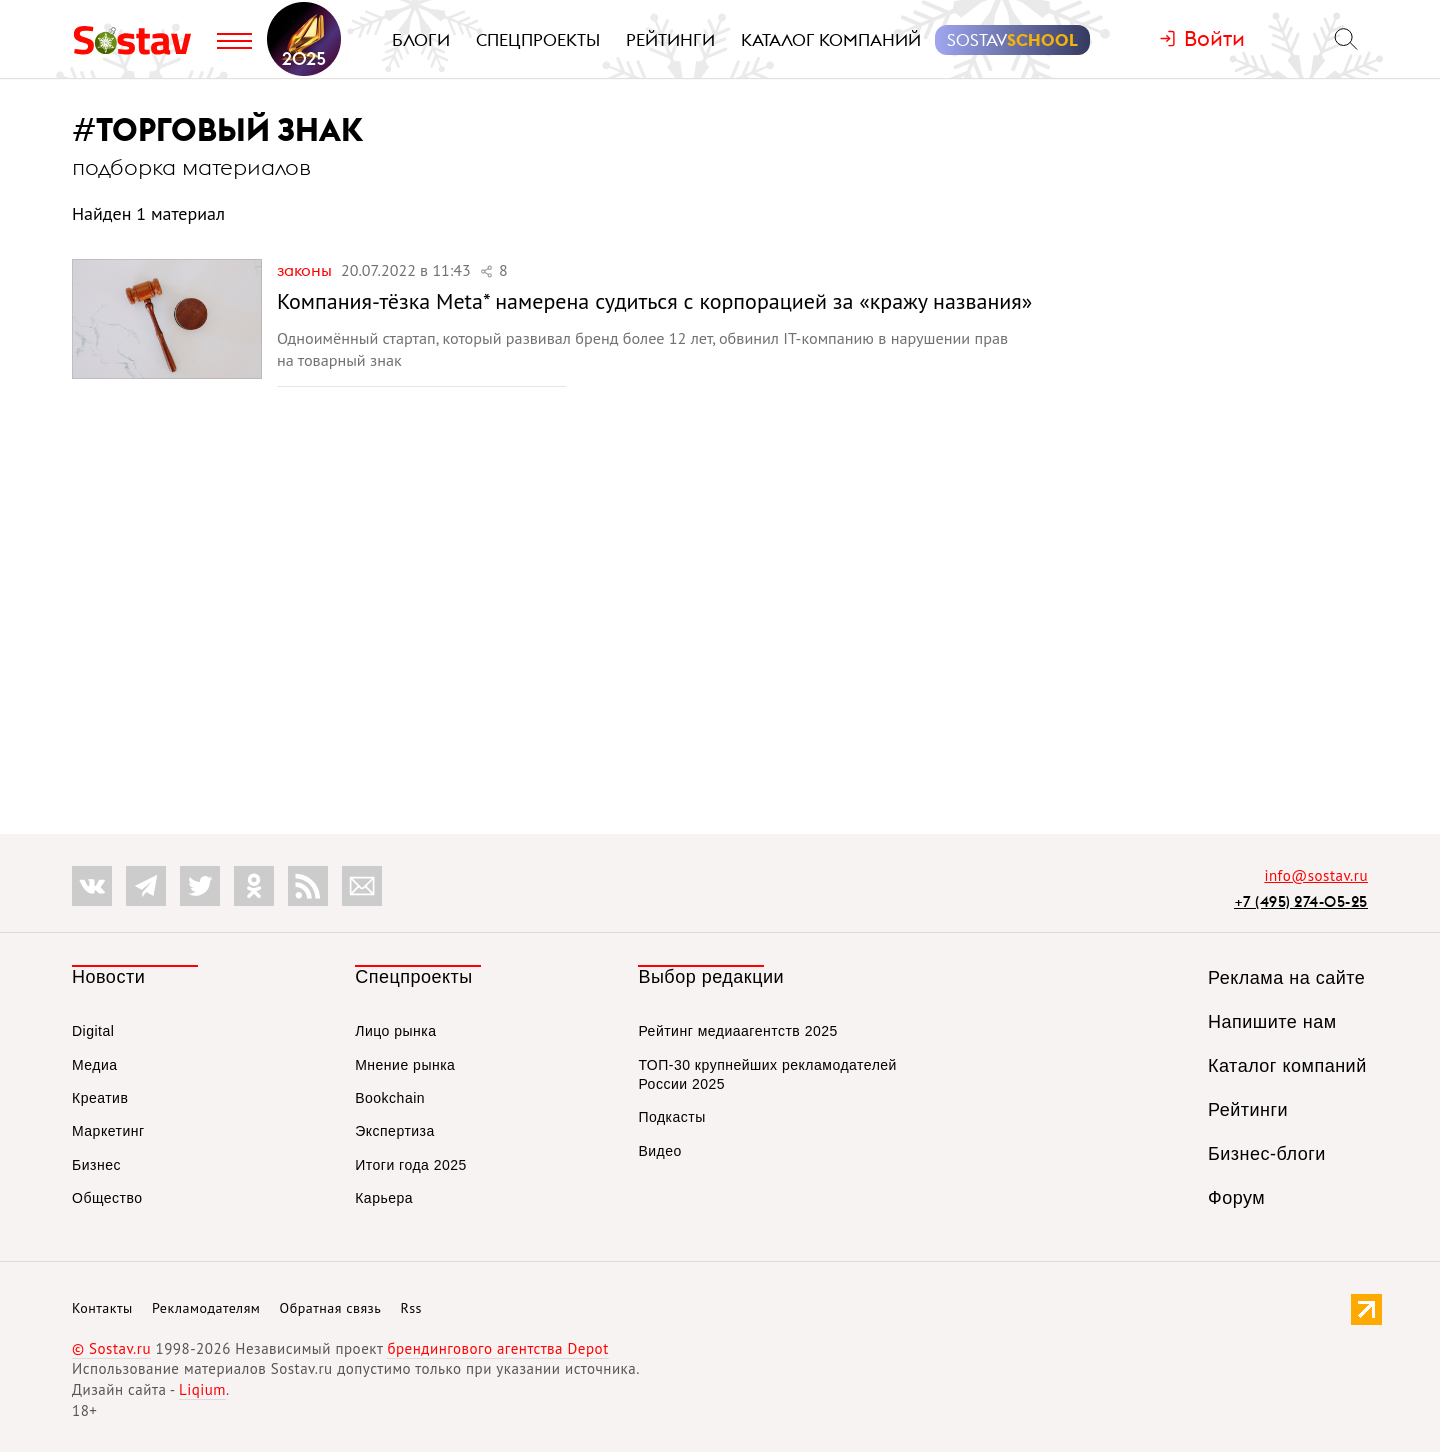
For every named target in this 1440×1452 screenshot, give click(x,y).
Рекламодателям (206, 1308)
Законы (306, 270)
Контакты (102, 1308)
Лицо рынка (395, 1031)
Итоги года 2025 (411, 1165)
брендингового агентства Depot (497, 1348)
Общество (107, 1198)
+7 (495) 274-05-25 (1301, 901)
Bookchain (390, 1098)
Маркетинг (108, 1131)
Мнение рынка (405, 1065)
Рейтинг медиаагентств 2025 (737, 1031)
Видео (659, 1151)
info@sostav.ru (1316, 875)
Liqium (202, 1389)
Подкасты (671, 1117)
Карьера (384, 1198)
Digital (93, 1031)
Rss (411, 1308)
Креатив (100, 1098)
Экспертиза (395, 1131)
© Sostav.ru (111, 1348)
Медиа (95, 1065)
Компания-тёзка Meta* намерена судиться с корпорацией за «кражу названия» (654, 301)
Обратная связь (331, 1308)
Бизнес (96, 1165)
